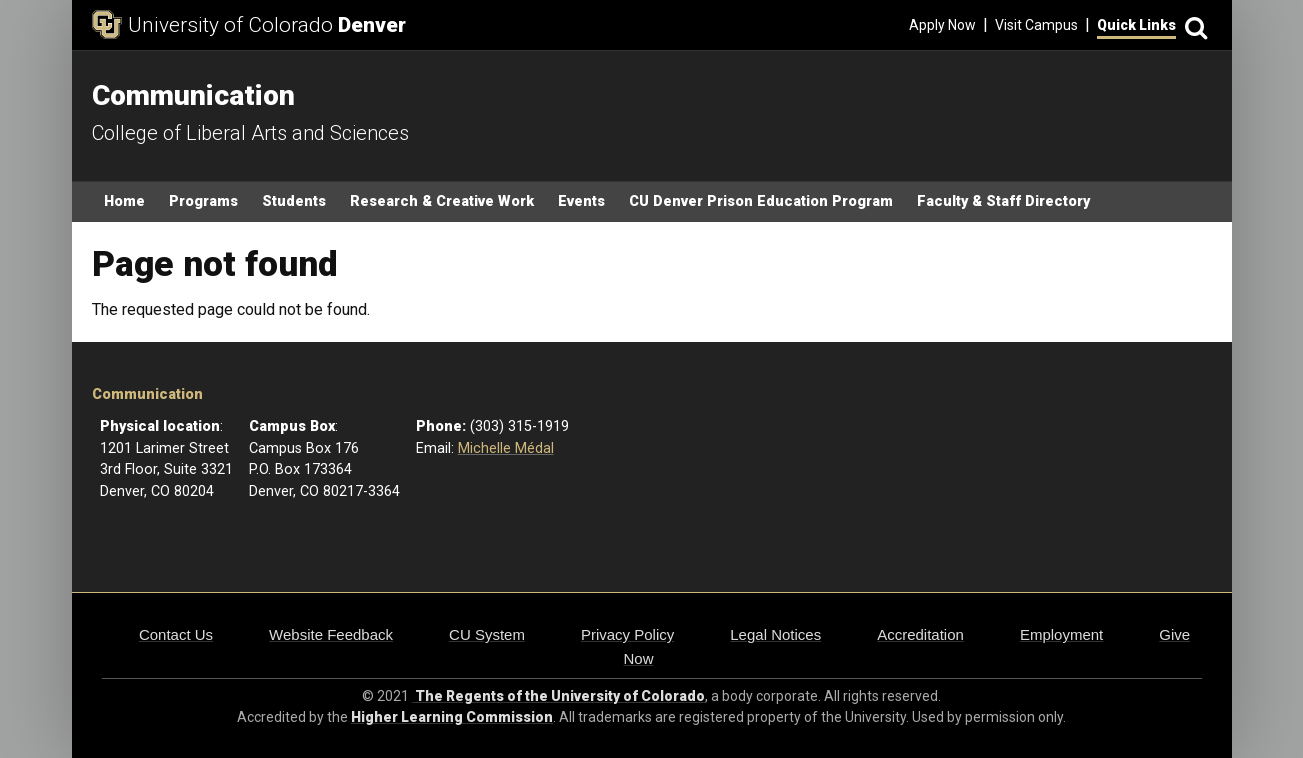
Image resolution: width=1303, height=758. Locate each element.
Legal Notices (775, 634)
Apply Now (942, 25)
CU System (487, 634)
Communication (147, 394)
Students (294, 201)
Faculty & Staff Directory (1003, 201)
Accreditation (920, 634)
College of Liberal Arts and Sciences (250, 133)
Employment (1061, 634)
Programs (203, 201)
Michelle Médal (506, 448)
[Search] (1194, 25)
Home (124, 201)
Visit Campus (1036, 25)
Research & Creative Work (442, 201)
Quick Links (1136, 25)
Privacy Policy (627, 634)
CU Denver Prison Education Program (761, 201)
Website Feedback (331, 634)
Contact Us (176, 634)
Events (581, 201)
